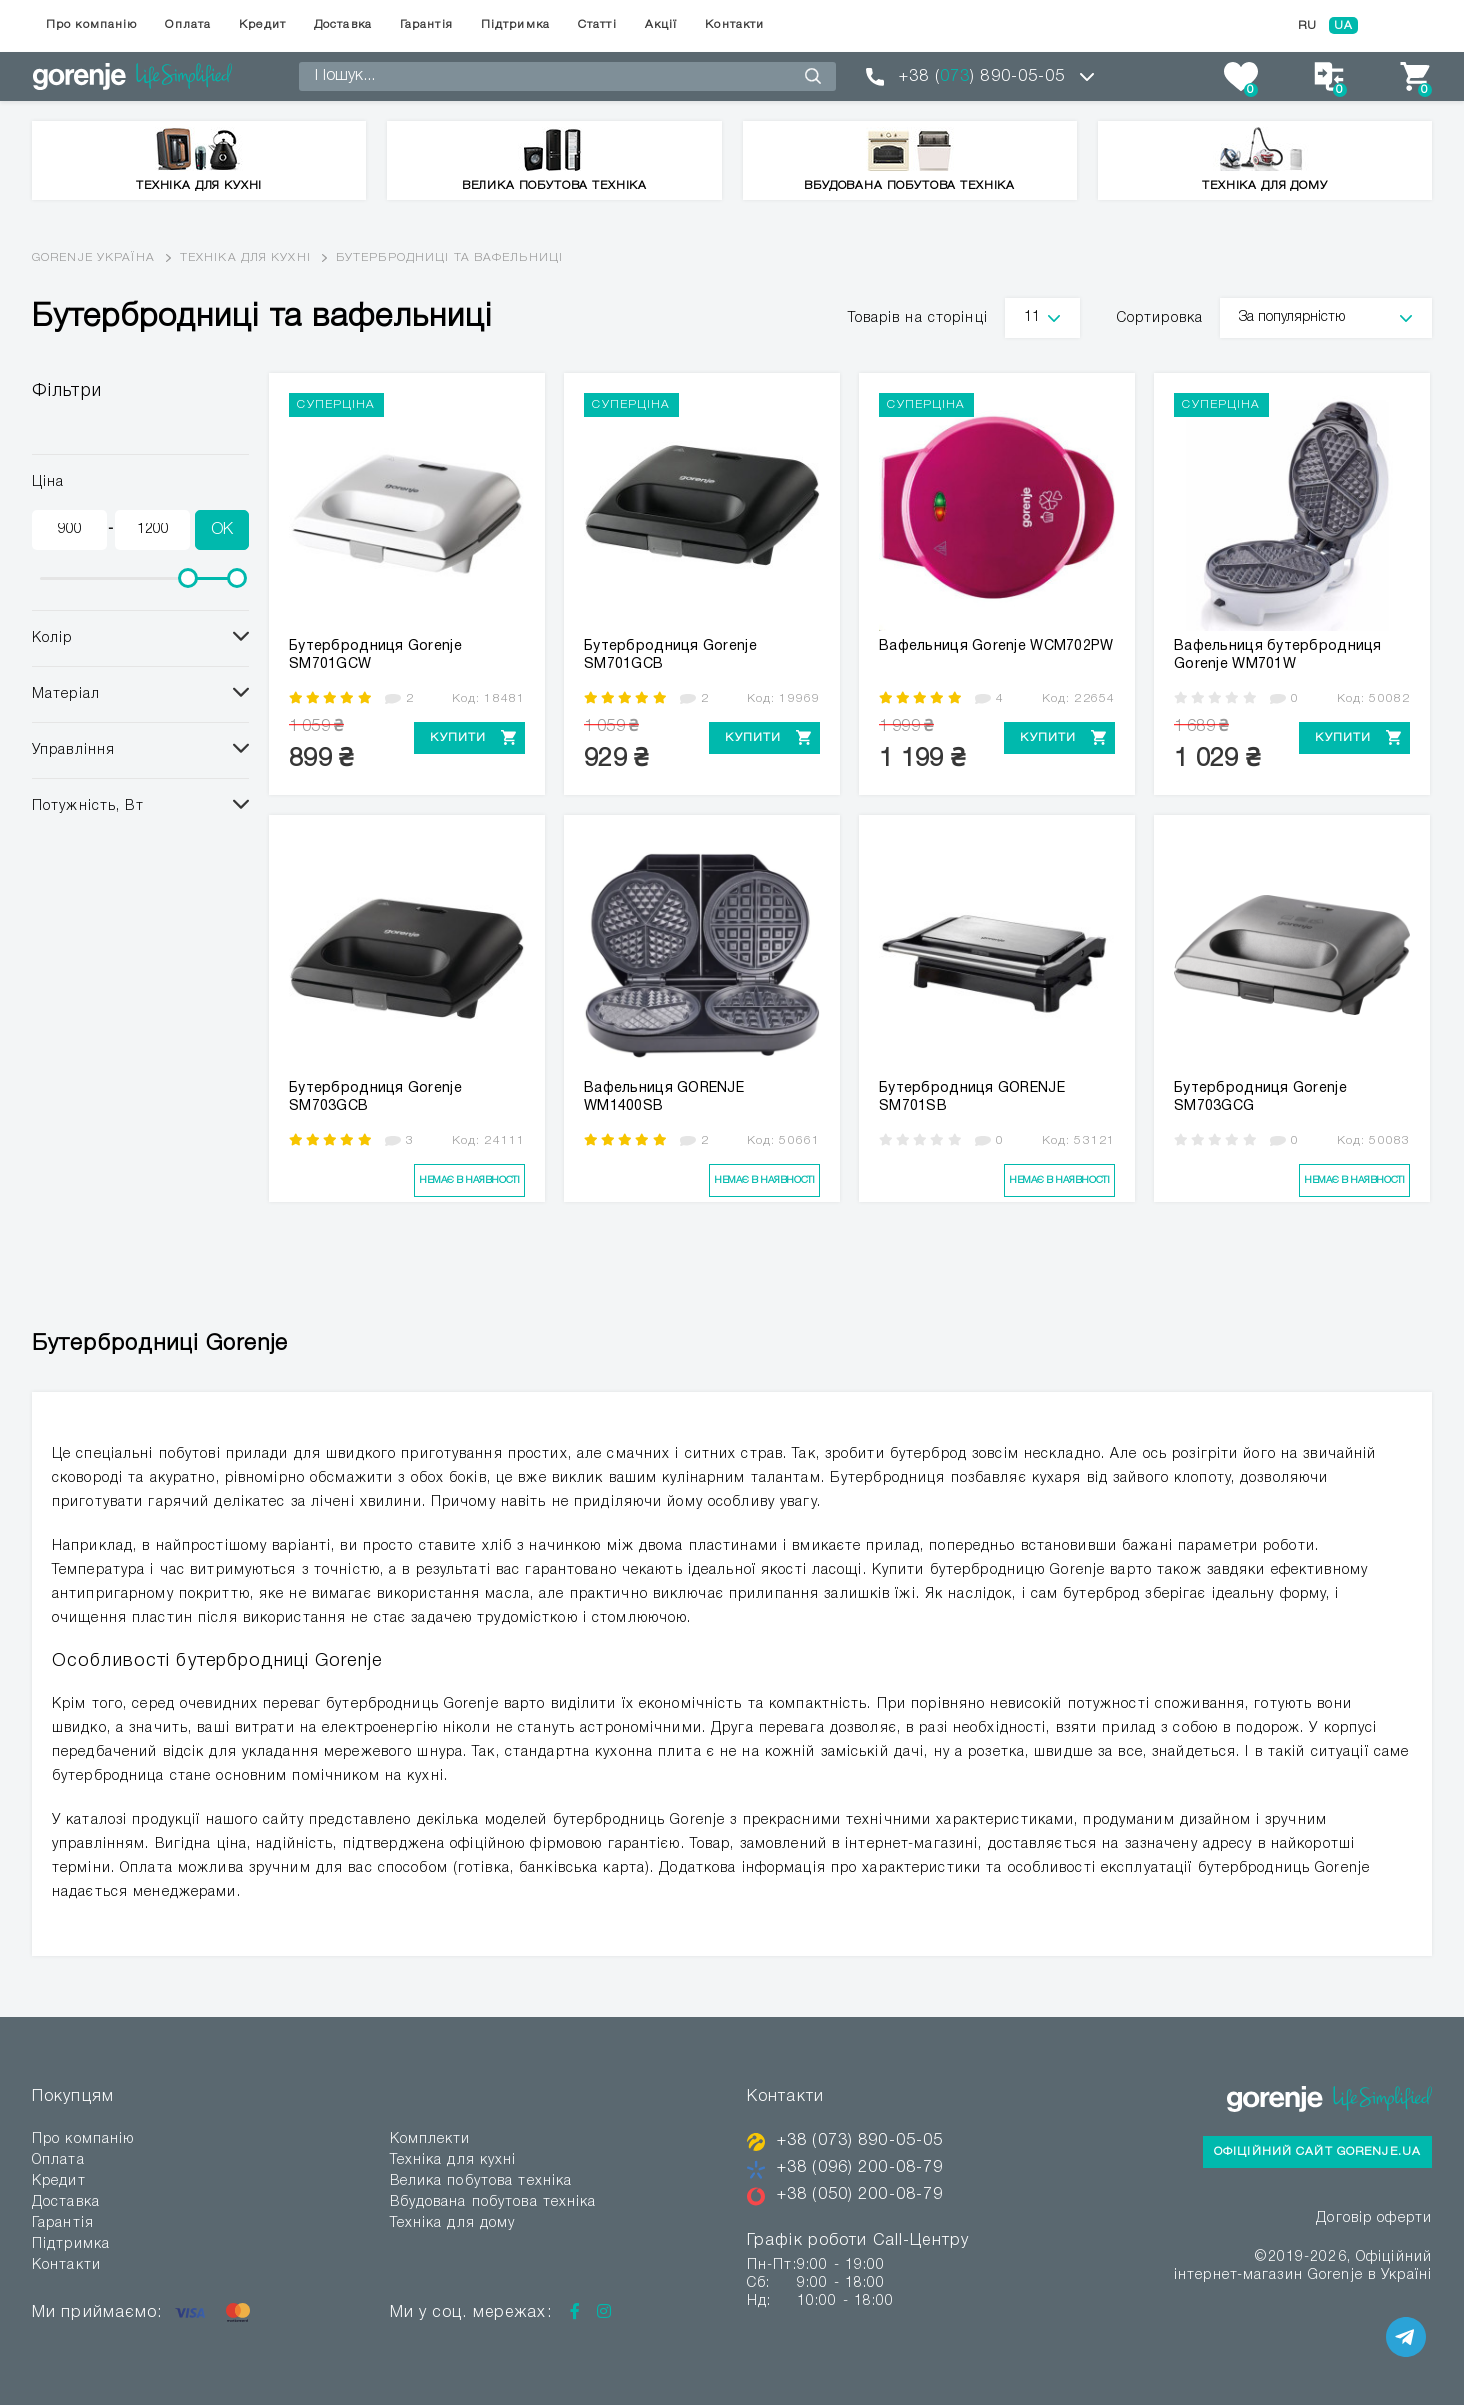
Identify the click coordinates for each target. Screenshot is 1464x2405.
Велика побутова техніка (481, 2181)
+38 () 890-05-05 (982, 77)
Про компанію (91, 24)
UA (1343, 25)
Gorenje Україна (93, 257)
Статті (597, 24)
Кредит (262, 24)
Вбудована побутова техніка (493, 2202)
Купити (458, 737)
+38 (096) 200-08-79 (860, 2168)
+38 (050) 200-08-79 (860, 2195)
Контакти (734, 24)
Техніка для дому (453, 2223)
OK (222, 530)
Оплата (188, 24)
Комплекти (430, 2139)
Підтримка (515, 24)
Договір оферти (1374, 2218)
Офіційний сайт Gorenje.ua (1317, 2151)
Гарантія (426, 24)
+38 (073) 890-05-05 (860, 2141)
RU (1307, 25)
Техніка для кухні (245, 257)
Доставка (343, 24)
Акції (661, 24)
